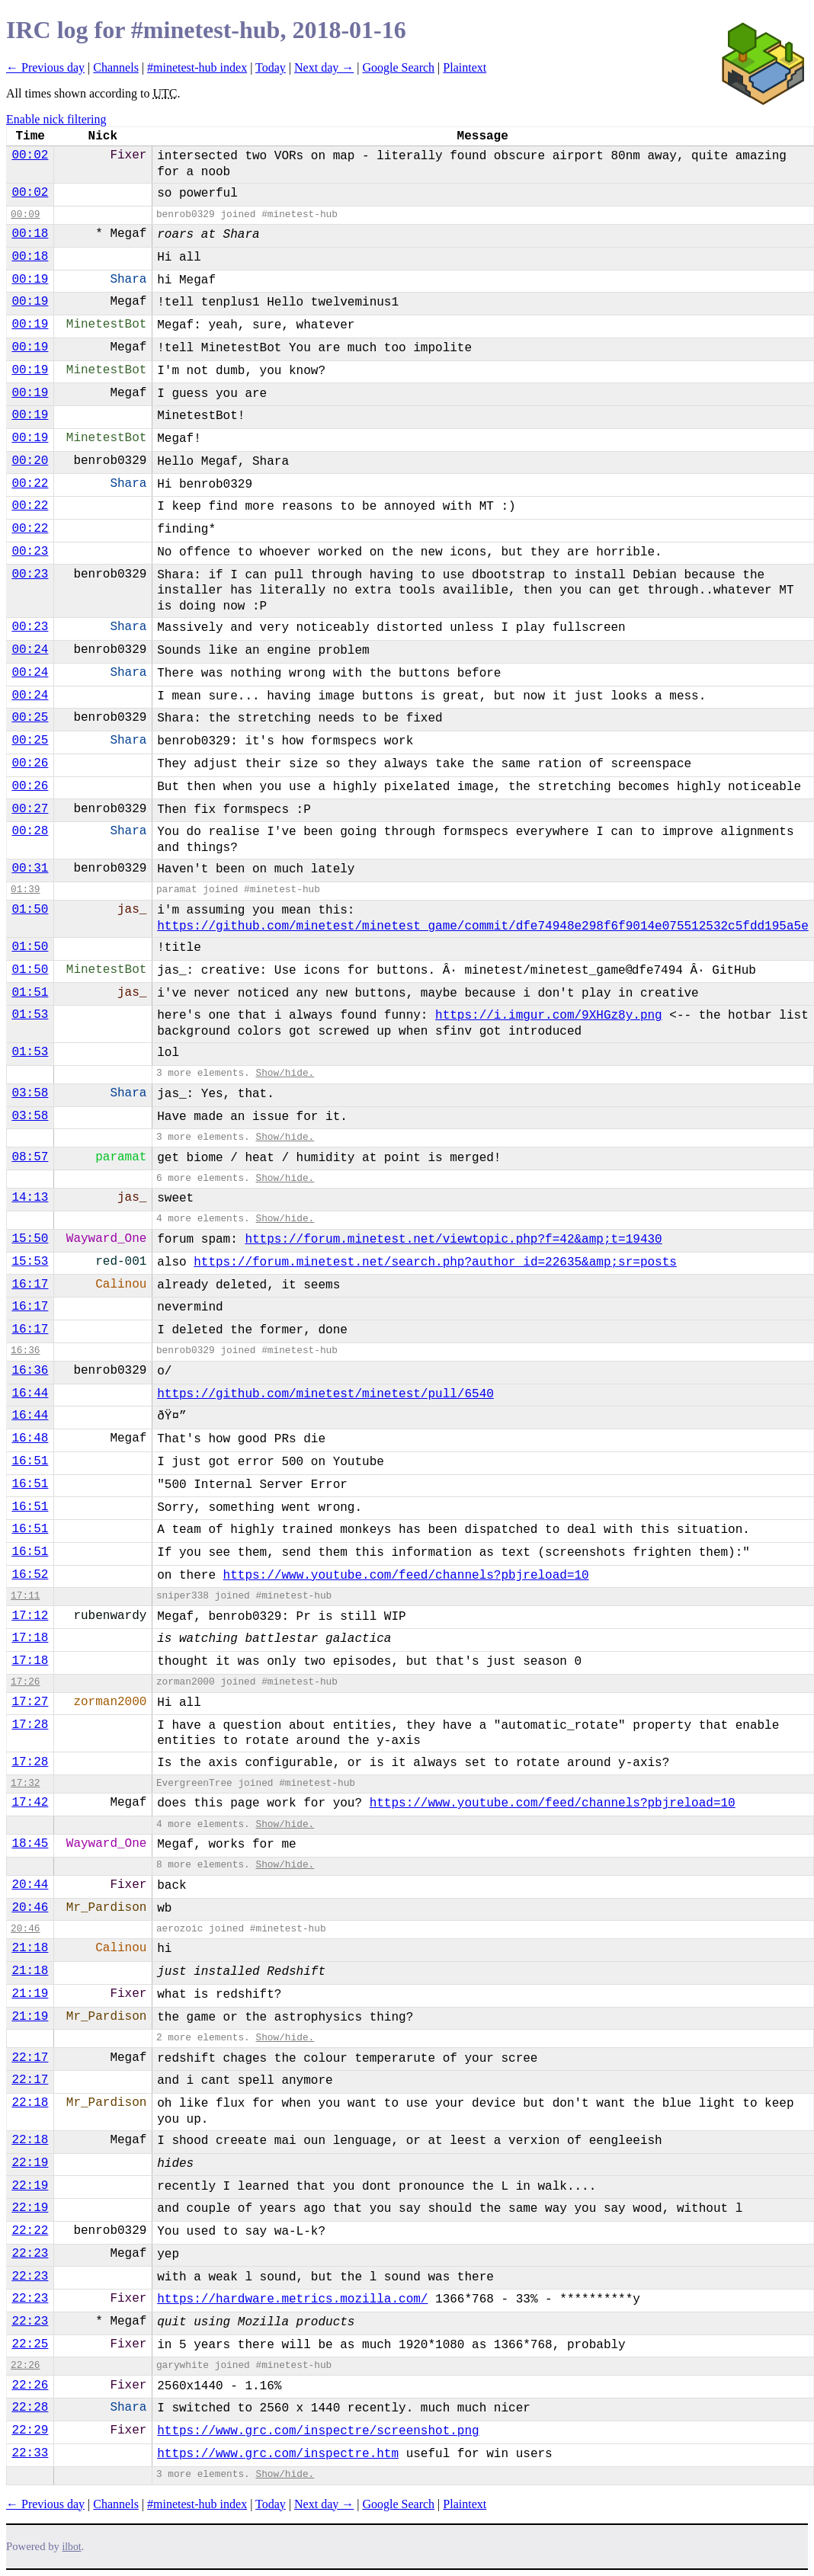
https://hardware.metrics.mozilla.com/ (292, 2299)
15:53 (29, 1262)
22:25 (29, 2344)
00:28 (29, 831)
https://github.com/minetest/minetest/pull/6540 (325, 1394)
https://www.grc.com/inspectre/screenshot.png (318, 2431)
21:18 (29, 1948)
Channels (116, 67)
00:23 (29, 551)
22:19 (29, 2163)
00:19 (29, 279)
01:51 (29, 993)
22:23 (29, 2254)
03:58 (29, 1093)
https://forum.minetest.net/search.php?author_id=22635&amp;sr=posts (435, 1262)
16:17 (29, 1284)
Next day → (324, 67)
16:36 (25, 1350)
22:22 (29, 2231)
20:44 (29, 1885)
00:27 (29, 809)
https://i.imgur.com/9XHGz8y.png (548, 1015)
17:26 (25, 1682)
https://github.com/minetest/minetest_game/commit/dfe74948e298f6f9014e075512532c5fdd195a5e (483, 926)
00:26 (29, 763)
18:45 (29, 1844)
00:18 (29, 234)
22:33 (29, 2453)
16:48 (29, 1438)
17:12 (29, 1616)
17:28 (29, 1725)
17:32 (25, 1783)
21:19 (29, 1994)
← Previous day (45, 67)
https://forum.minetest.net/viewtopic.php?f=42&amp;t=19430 (453, 1239)
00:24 (29, 650)
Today (270, 67)
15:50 (29, 1239)
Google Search (398, 67)
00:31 (29, 868)
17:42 (29, 1803)
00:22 (29, 484)
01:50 (29, 910)
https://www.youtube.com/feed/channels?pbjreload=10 (406, 1575)
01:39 (25, 889)
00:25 (29, 718)
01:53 (29, 1015)
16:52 (29, 1575)
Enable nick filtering (56, 119)
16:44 (29, 1393)
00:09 (25, 214)
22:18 (29, 2103)
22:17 (29, 2058)
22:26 (25, 2365)
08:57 (29, 1157)
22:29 (29, 2430)
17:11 (25, 1596)
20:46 (29, 1908)
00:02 (29, 155)
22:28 (29, 2407)
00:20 (29, 461)
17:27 (29, 1702)
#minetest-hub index (197, 67)
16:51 (29, 1461)
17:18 (29, 1638)
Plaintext (464, 67)
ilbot (72, 2546)
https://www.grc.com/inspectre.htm (278, 2454)
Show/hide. (284, 1073)
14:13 (29, 1198)
